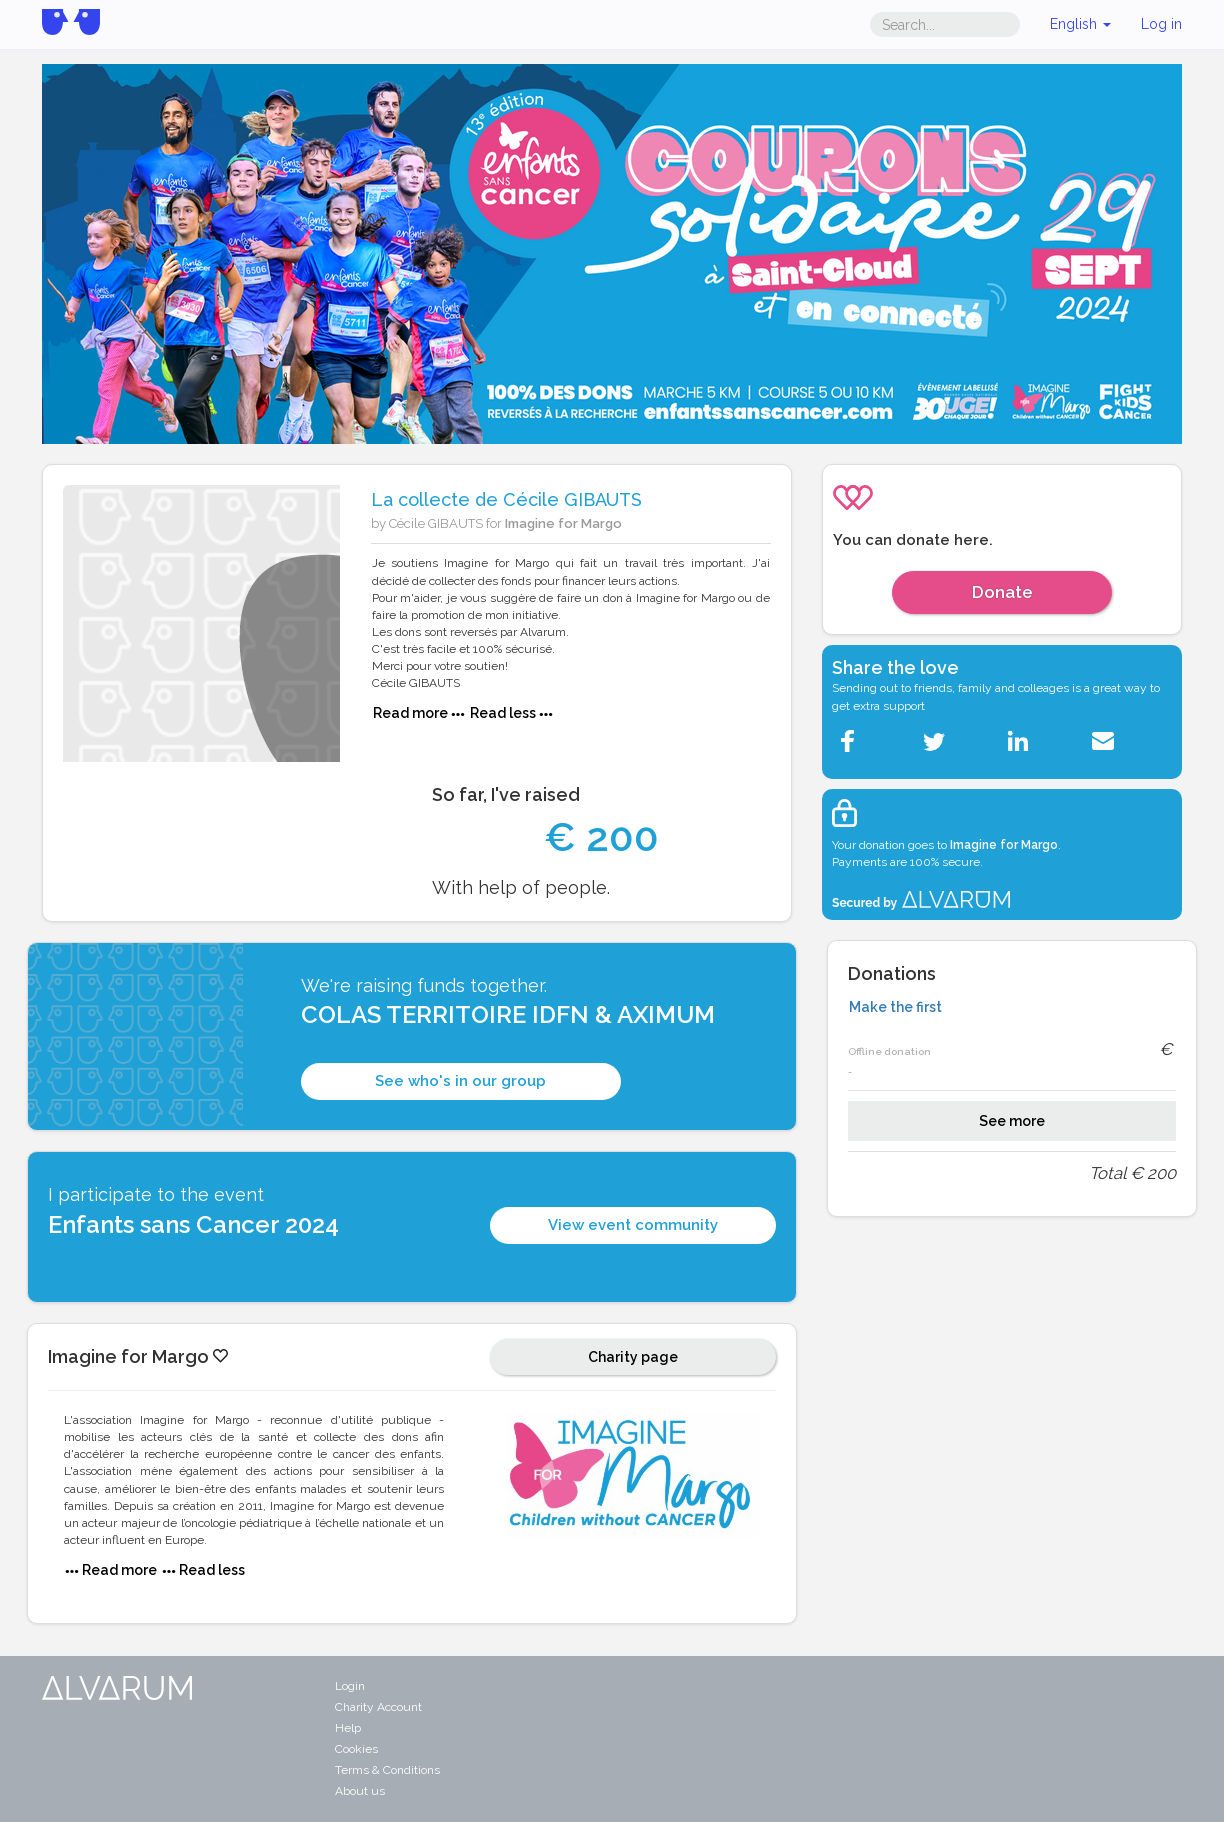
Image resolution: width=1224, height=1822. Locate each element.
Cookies (356, 1749)
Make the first (895, 1007)
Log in (1161, 24)
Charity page (633, 1357)
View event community (633, 1225)
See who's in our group (460, 1081)
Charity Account (378, 1707)
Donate (1002, 592)
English (1080, 24)
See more (1012, 1121)
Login (350, 1686)
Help (348, 1728)
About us (360, 1791)
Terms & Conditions (387, 1770)
